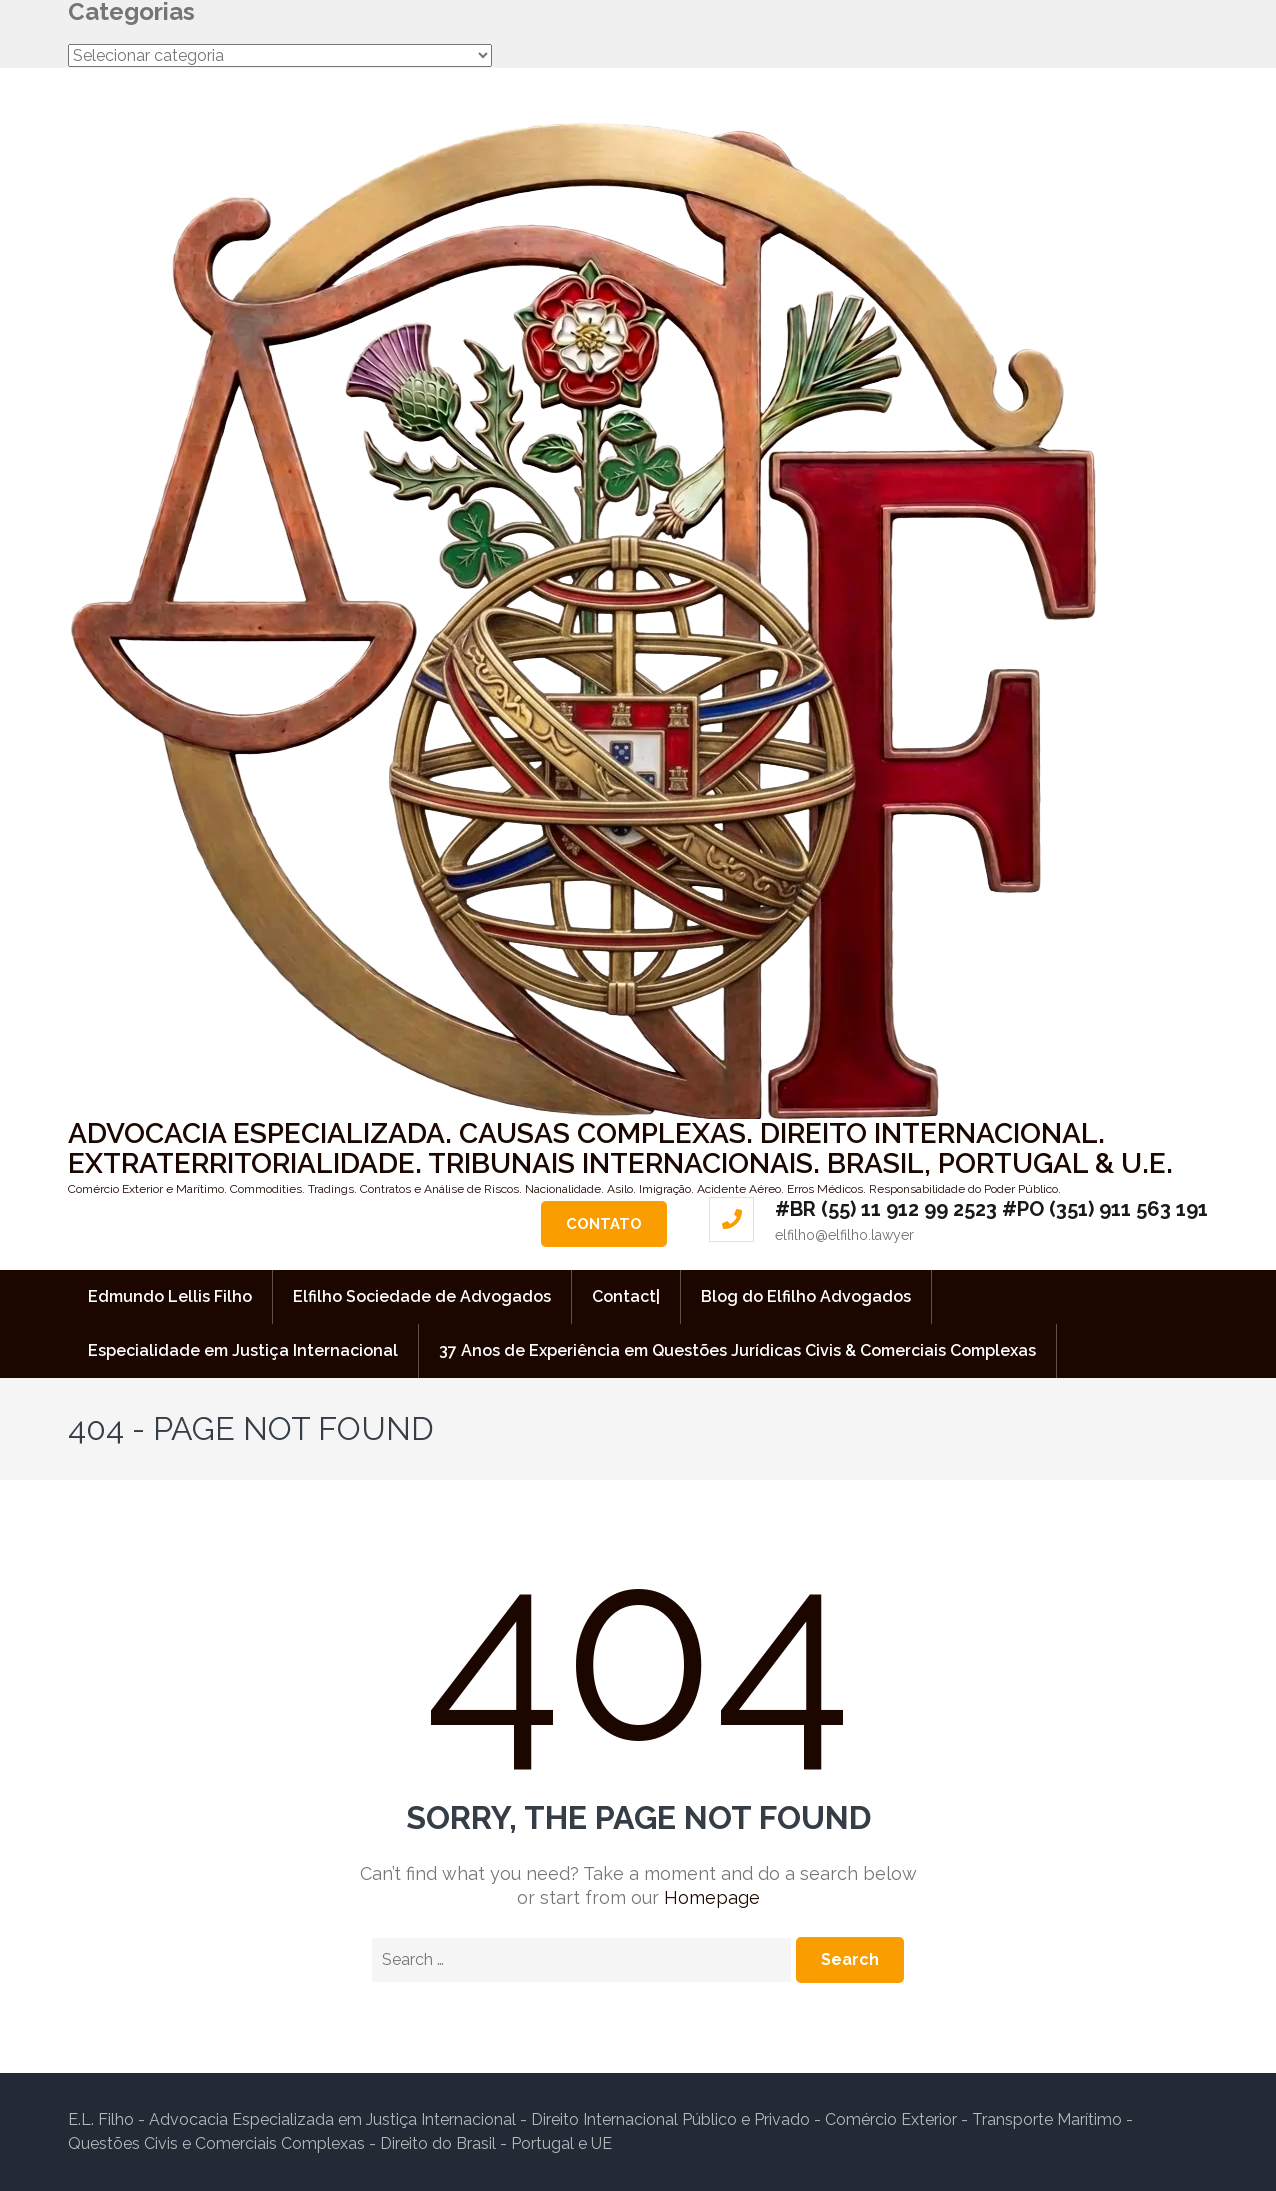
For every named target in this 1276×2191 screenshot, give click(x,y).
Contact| (626, 1296)
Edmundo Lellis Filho (170, 1296)
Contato (604, 1224)
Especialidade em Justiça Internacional (243, 1350)
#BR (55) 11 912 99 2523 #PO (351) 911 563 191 (991, 1209)
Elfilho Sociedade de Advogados (422, 1296)
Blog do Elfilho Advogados (806, 1296)
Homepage (712, 1897)
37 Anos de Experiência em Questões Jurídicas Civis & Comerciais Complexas (737, 1350)
